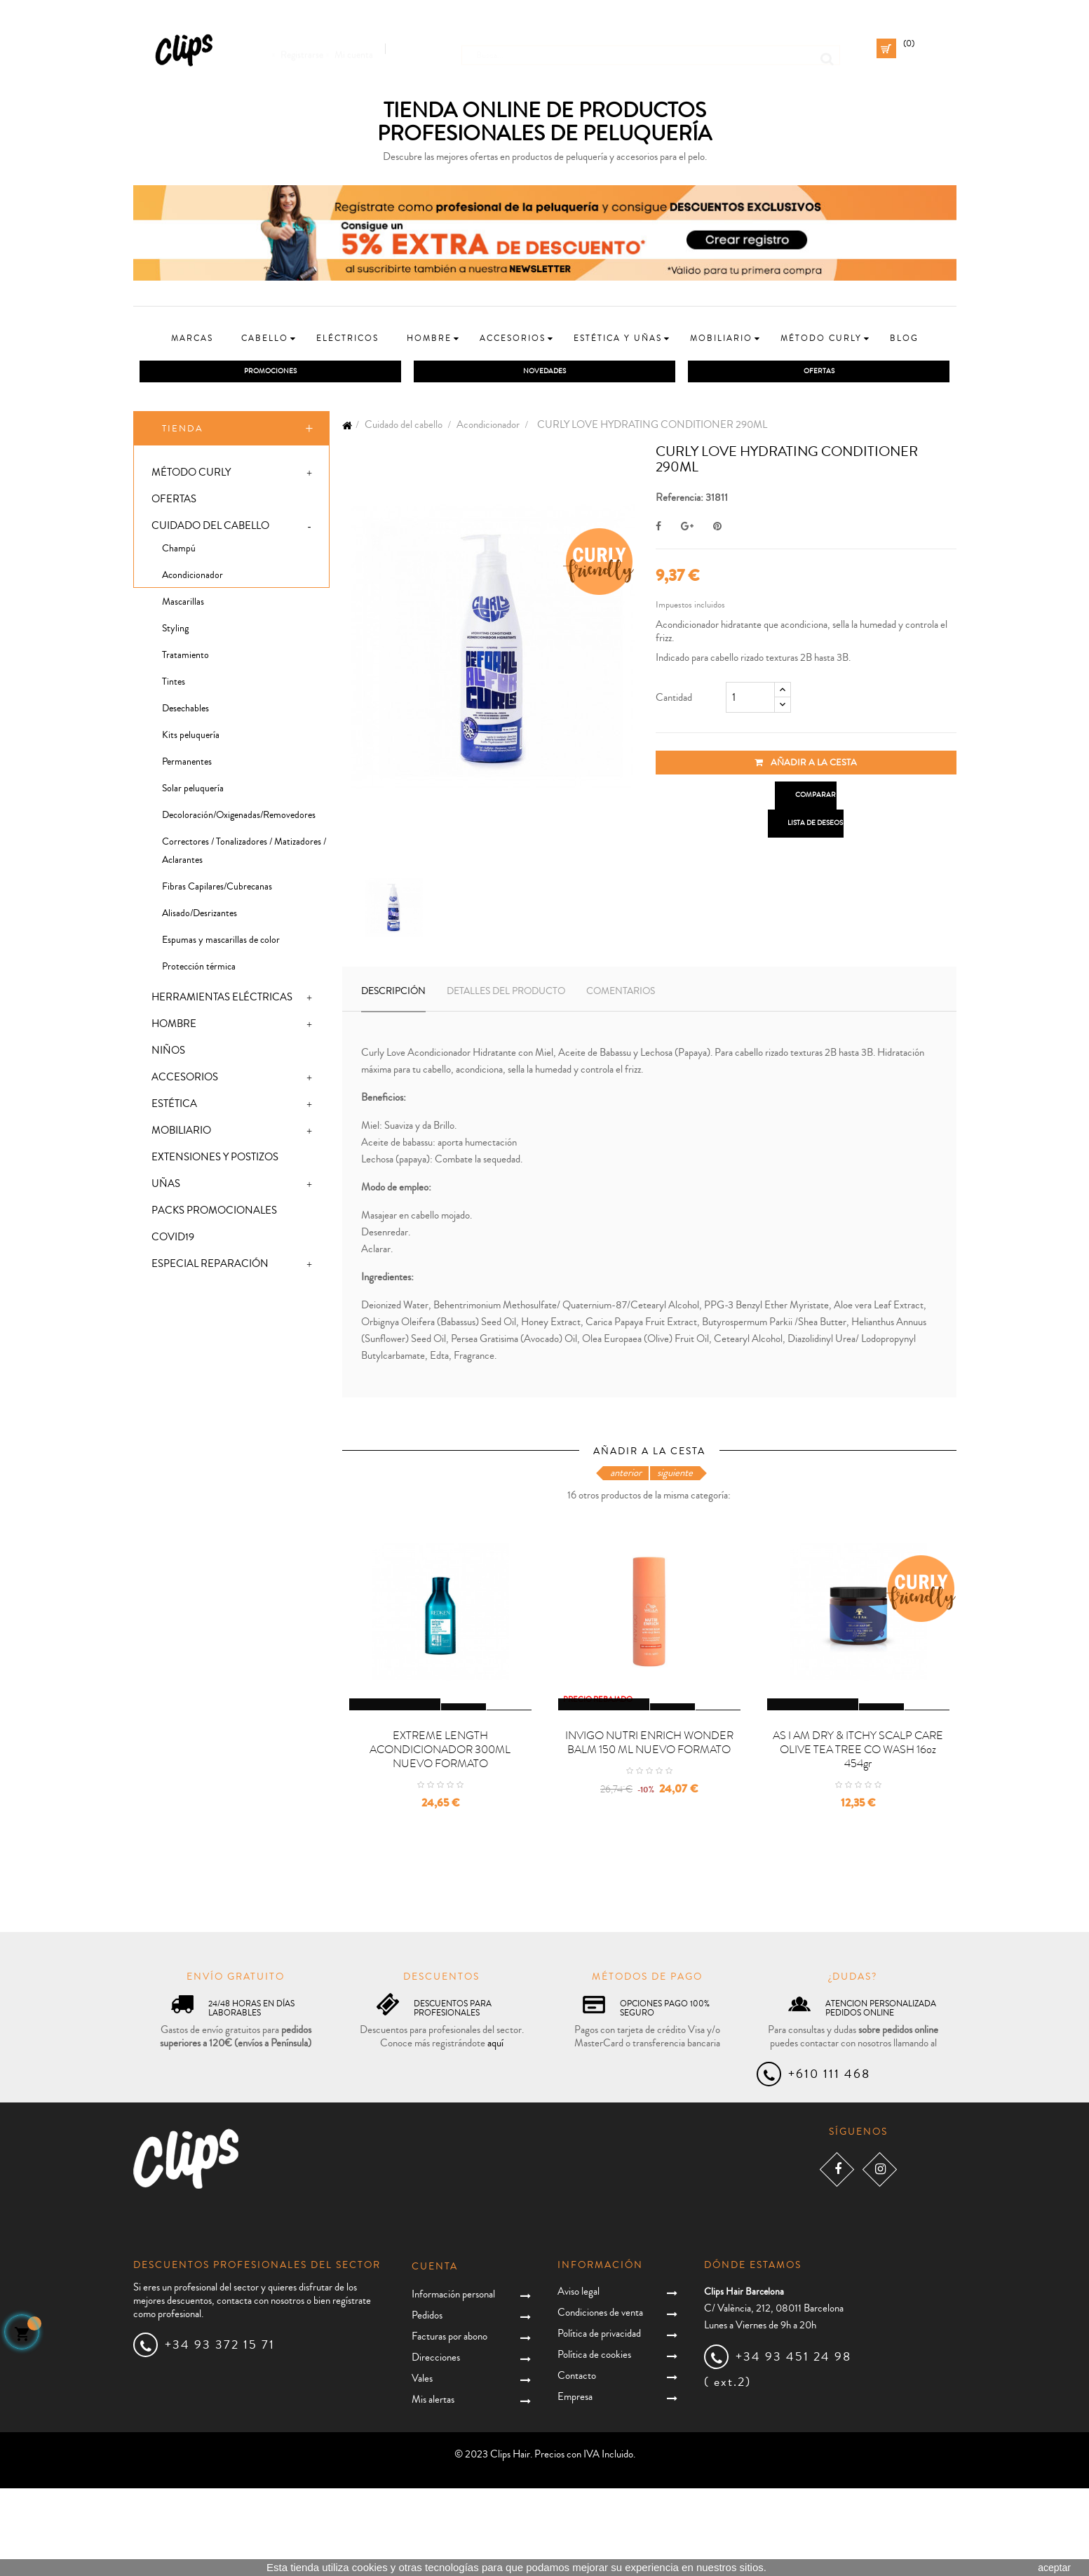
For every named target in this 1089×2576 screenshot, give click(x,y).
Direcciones (436, 2445)
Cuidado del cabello (210, 529)
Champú (179, 552)
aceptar (1054, 2567)
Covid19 (172, 1240)
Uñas (165, 1187)
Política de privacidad (599, 2421)
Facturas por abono (449, 2424)
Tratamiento (185, 659)
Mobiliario (181, 1134)
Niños (168, 1054)
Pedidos (427, 2403)
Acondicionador (192, 579)
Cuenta (435, 2354)
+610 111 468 (829, 2161)
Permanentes (187, 765)
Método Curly (191, 476)
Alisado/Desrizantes (199, 917)
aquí (495, 2131)
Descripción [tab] (393, 995)
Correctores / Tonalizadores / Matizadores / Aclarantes (244, 854)
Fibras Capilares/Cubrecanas (217, 890)
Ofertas (173, 502)
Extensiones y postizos (214, 1160)
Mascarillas (183, 605)
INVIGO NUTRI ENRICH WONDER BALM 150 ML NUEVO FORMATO (649, 1830)
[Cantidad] (750, 700)
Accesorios (184, 1080)
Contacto (576, 2463)
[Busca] (650, 48)
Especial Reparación (210, 1267)
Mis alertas (433, 2487)
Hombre (173, 1027)
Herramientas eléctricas (221, 1000)
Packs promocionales (214, 1214)
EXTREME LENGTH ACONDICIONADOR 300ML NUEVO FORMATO (440, 1837)
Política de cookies (594, 2442)
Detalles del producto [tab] (506, 995)
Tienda (182, 431)
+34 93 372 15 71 (220, 2432)
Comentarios (620, 995)
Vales (422, 2466)
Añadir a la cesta (806, 766)
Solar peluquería (193, 792)
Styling (175, 632)
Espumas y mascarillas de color (221, 944)
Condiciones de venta (600, 2400)
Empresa (575, 2484)
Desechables (185, 712)
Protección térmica (199, 970)
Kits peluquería (190, 739)
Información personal (453, 2382)
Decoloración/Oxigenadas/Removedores (239, 819)
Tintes (173, 685)
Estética (174, 1107)
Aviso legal (578, 2379)
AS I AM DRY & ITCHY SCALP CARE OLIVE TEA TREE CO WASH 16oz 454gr (858, 1837)
